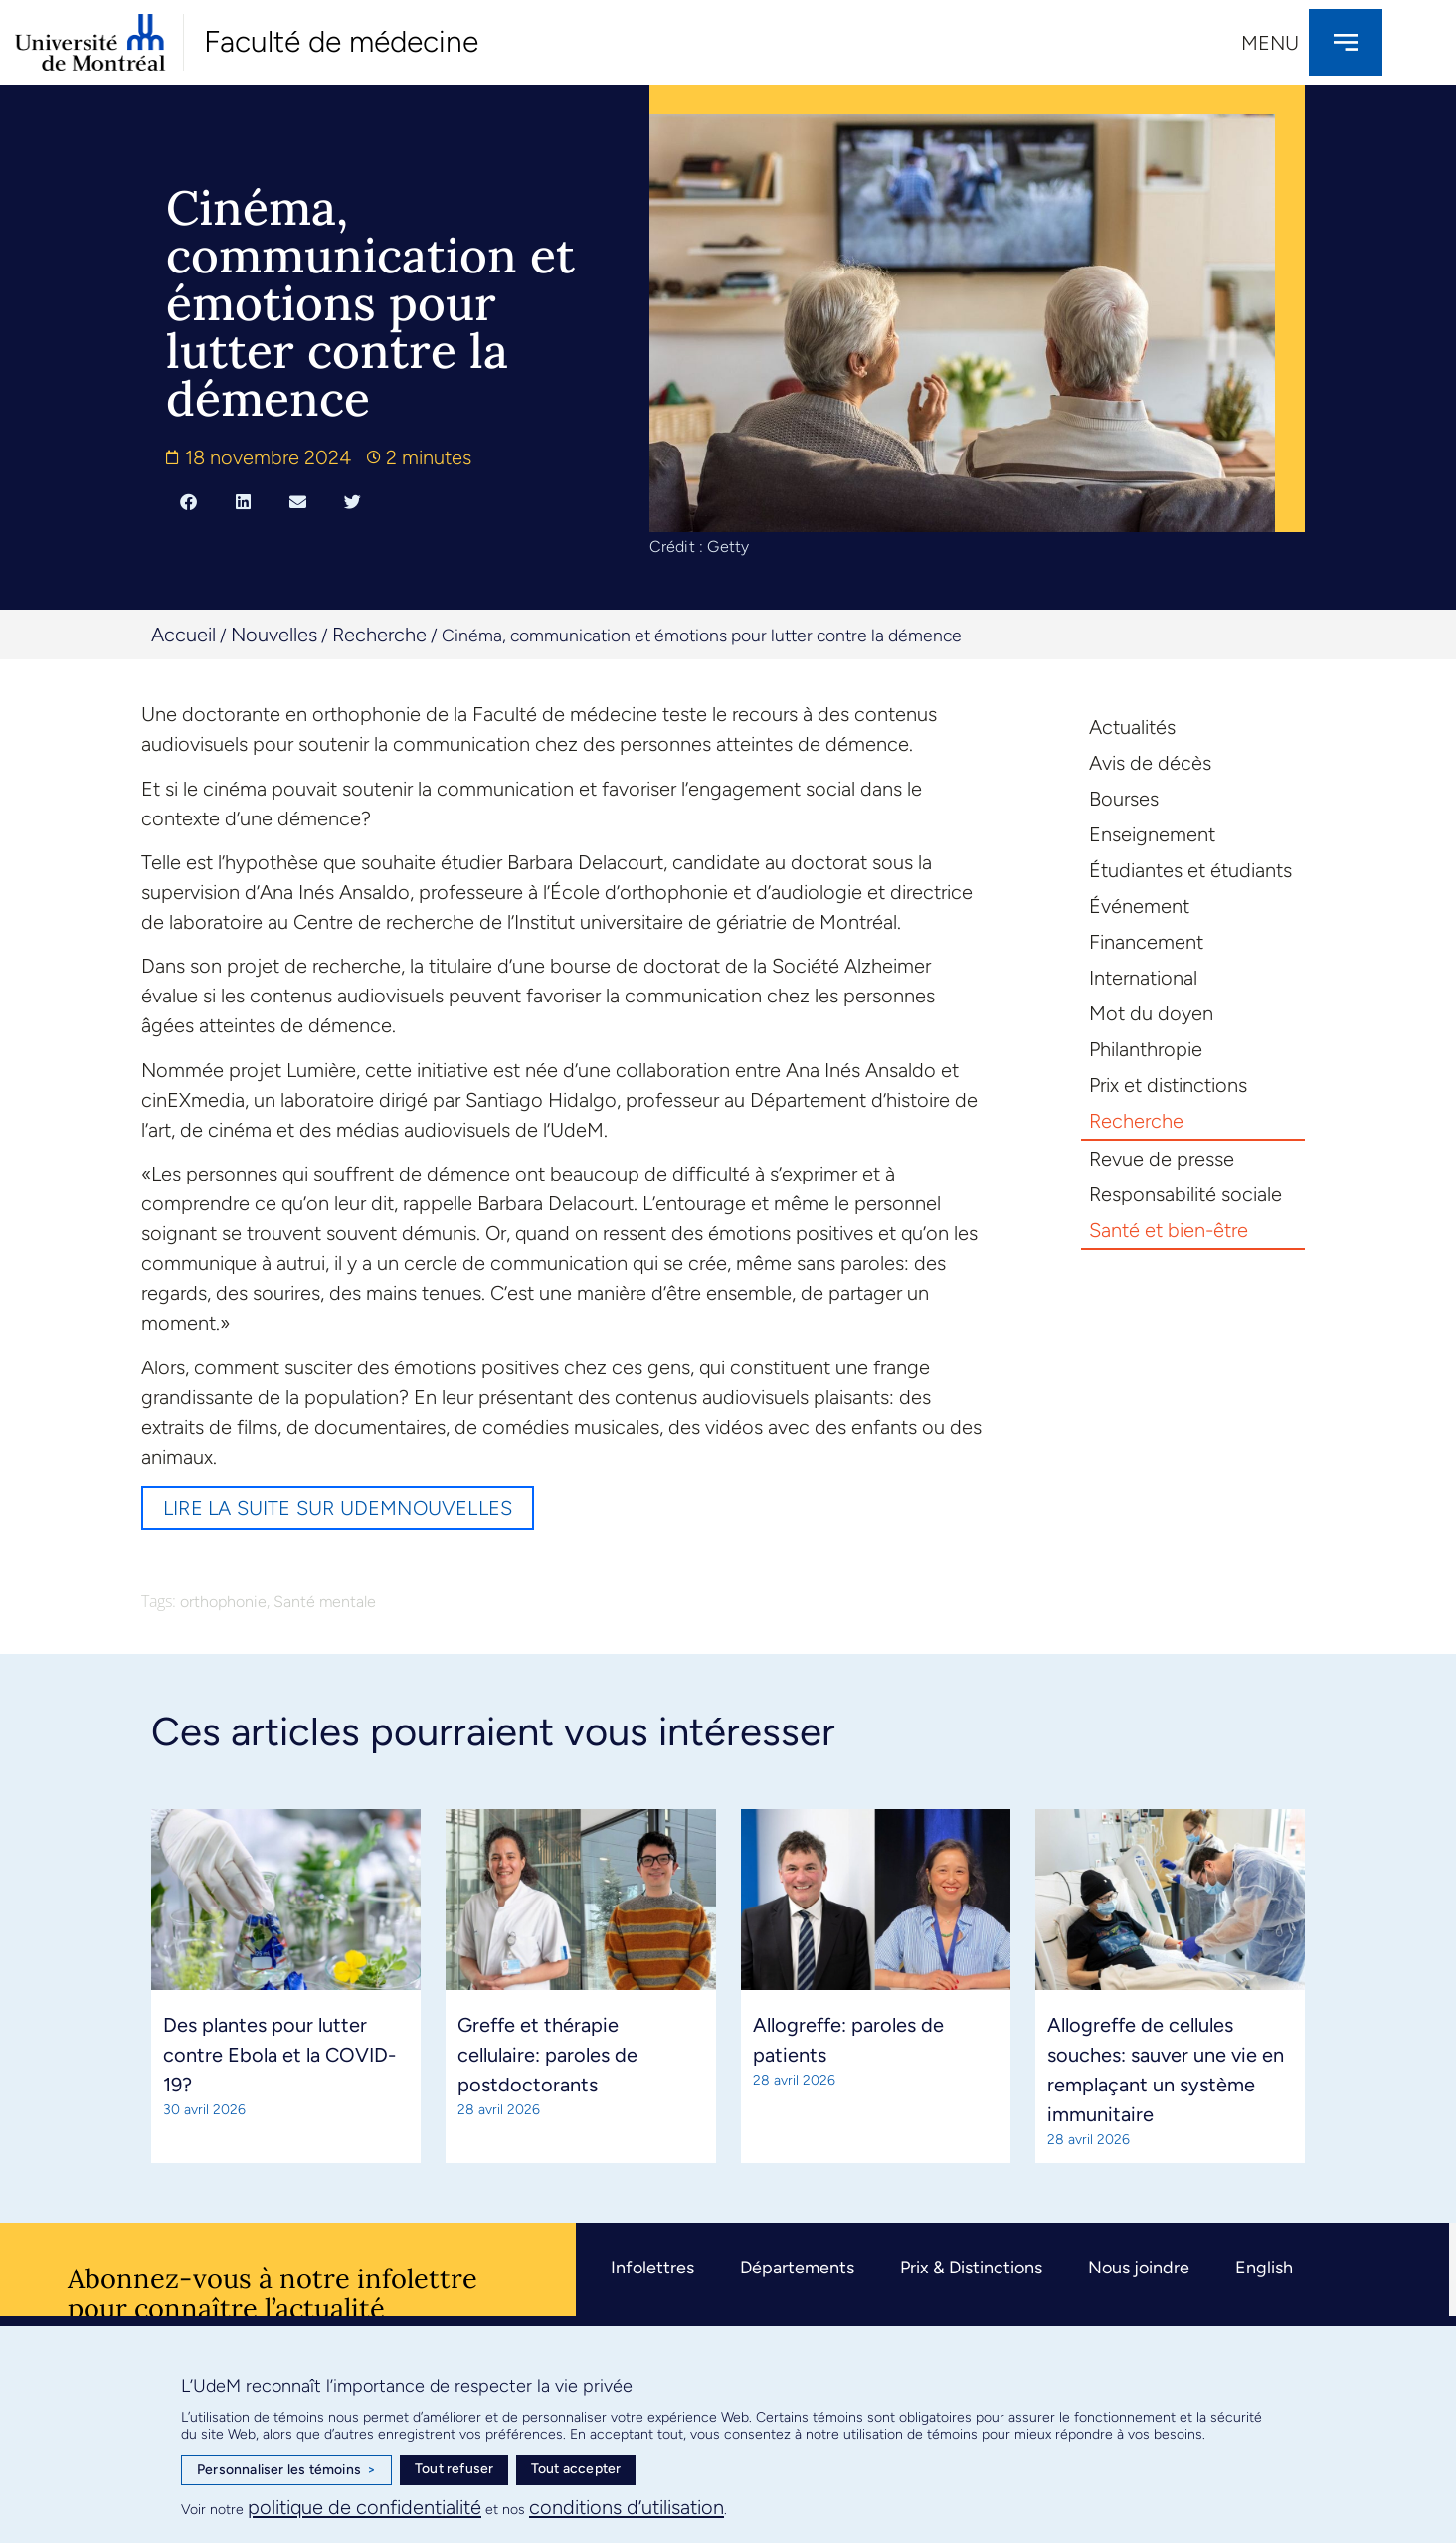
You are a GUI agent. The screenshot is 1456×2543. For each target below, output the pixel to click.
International (1143, 978)
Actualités (1132, 727)
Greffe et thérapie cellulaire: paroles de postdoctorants (547, 2054)
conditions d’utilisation (626, 2507)
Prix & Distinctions (971, 2267)
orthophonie (223, 1601)
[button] (188, 501)
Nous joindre (1138, 2267)
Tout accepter (576, 2468)
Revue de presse (1161, 1159)
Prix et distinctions (1168, 1085)
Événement (1139, 906)
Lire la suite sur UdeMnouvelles (337, 1508)
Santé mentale (324, 1601)
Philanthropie (1145, 1049)
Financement (1146, 942)
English (1264, 2267)
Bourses (1124, 799)
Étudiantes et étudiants (1190, 870)
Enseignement (1152, 834)
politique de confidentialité (364, 2507)
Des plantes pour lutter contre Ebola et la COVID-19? (279, 2054)
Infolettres (652, 2267)
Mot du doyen (1151, 1013)
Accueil (183, 634)
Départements (797, 2267)
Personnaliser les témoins (286, 2470)
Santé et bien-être (1168, 1230)
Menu (1270, 43)
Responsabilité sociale (1185, 1194)
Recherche (379, 634)
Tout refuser (454, 2468)
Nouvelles (274, 634)
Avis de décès (1150, 763)
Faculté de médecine (341, 41)
